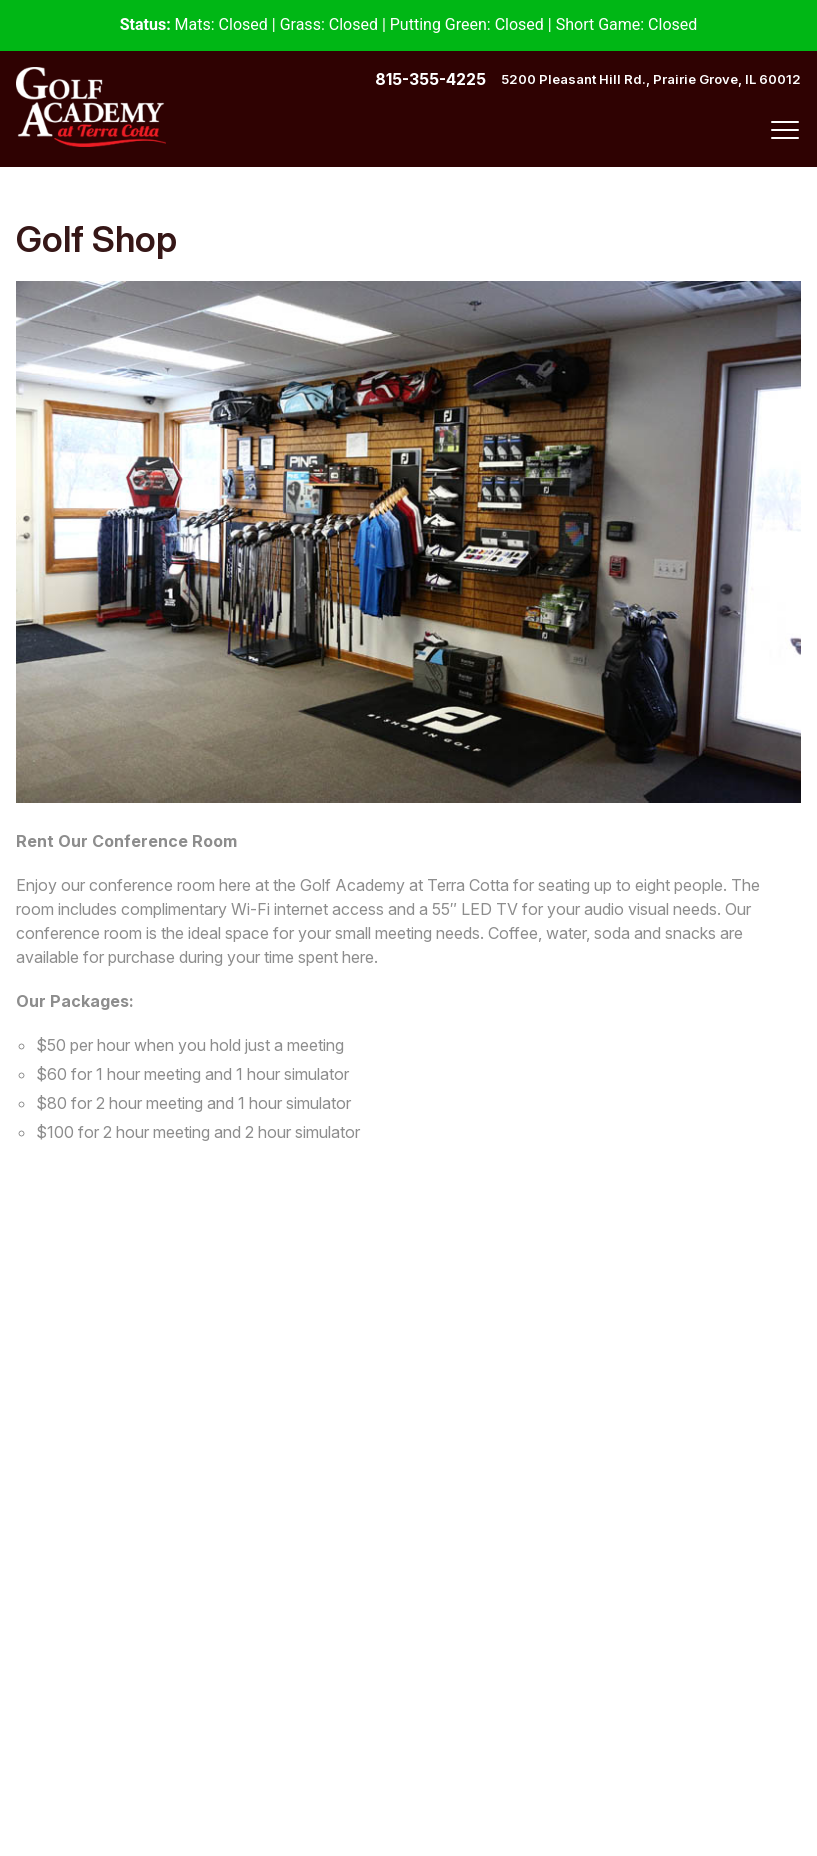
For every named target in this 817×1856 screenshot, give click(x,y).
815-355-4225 (430, 79)
